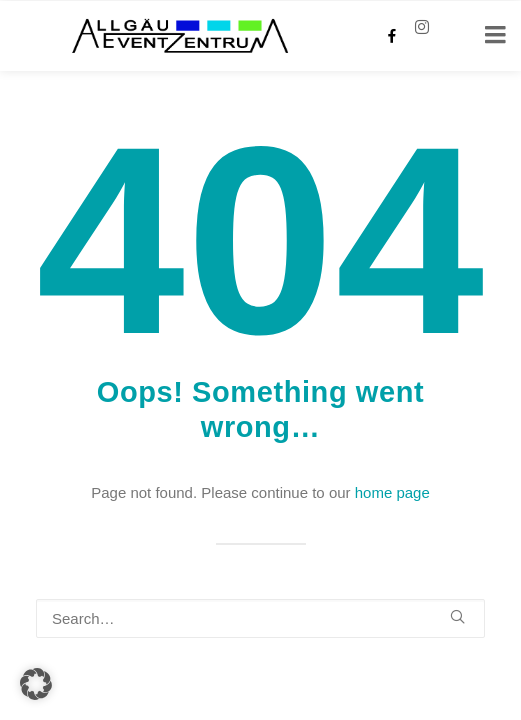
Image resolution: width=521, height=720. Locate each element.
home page (392, 492)
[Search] (260, 618)
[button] (457, 616)
